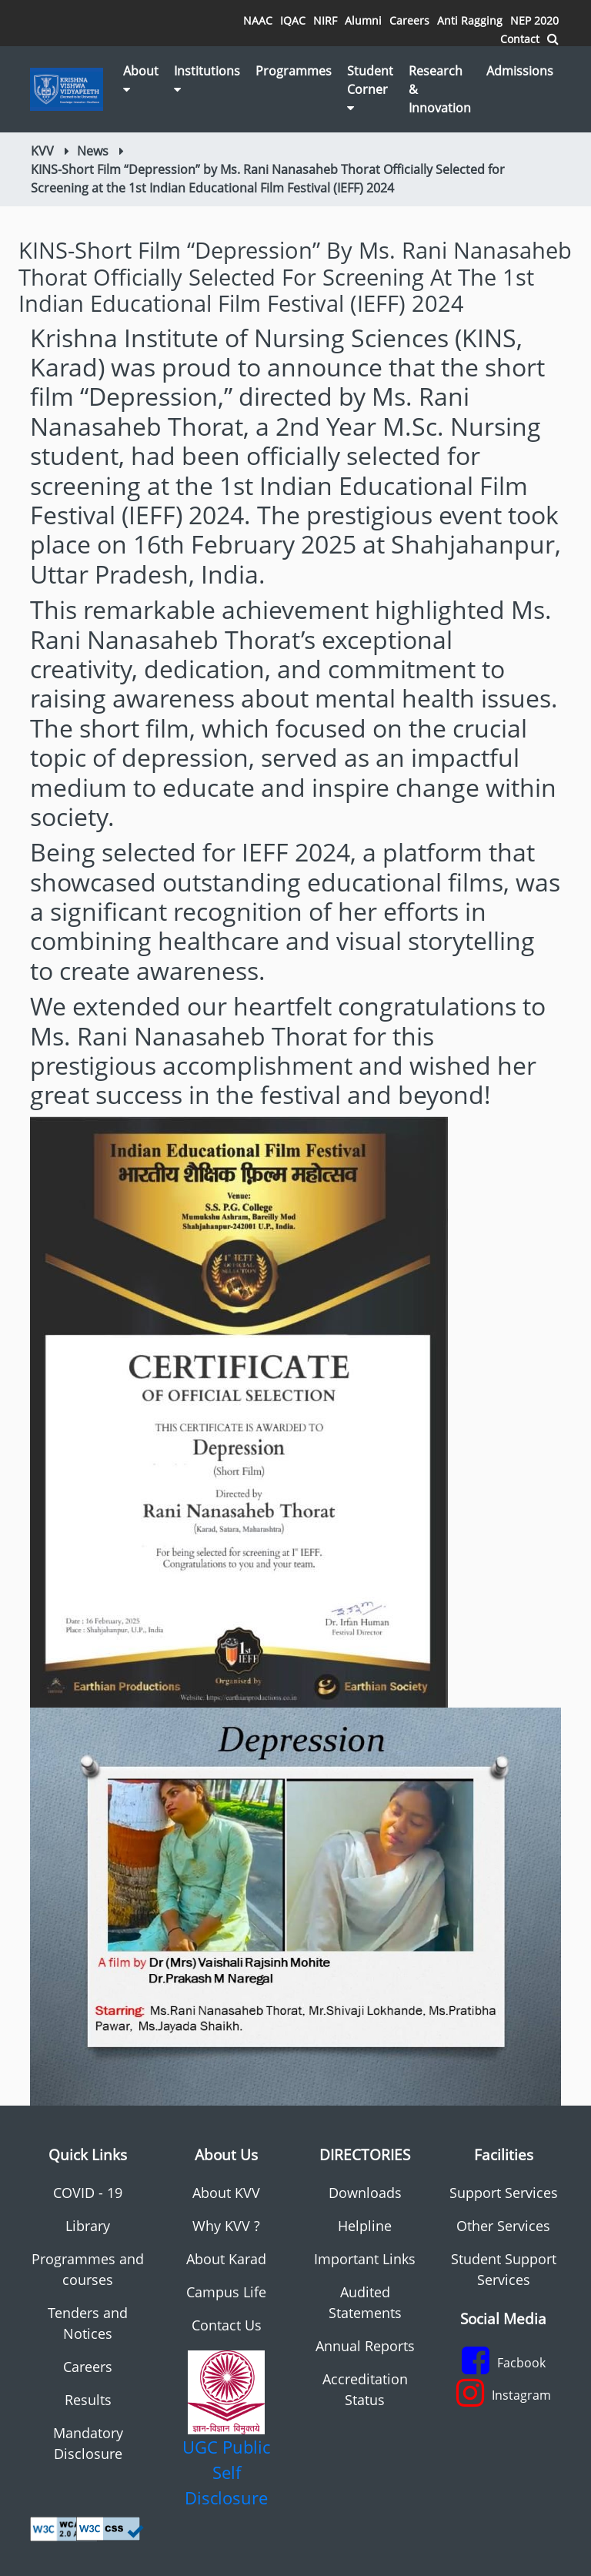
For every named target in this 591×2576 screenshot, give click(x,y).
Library (87, 2225)
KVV (42, 150)
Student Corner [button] (370, 88)
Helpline (365, 2225)
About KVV (226, 2192)
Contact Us (227, 2325)
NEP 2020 (534, 20)
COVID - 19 (87, 2192)
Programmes (293, 70)
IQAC (293, 20)
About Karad (226, 2259)
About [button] (141, 78)
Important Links (365, 2259)
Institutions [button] (207, 78)
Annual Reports (365, 2346)
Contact (519, 39)
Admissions (519, 70)
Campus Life (226, 2292)
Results (88, 2399)
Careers (409, 20)
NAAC (257, 20)
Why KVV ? (226, 2225)
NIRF (325, 20)
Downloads (365, 2192)
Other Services (503, 2225)
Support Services (503, 2192)
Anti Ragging (470, 20)
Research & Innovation (440, 89)
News (93, 150)
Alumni (363, 20)
